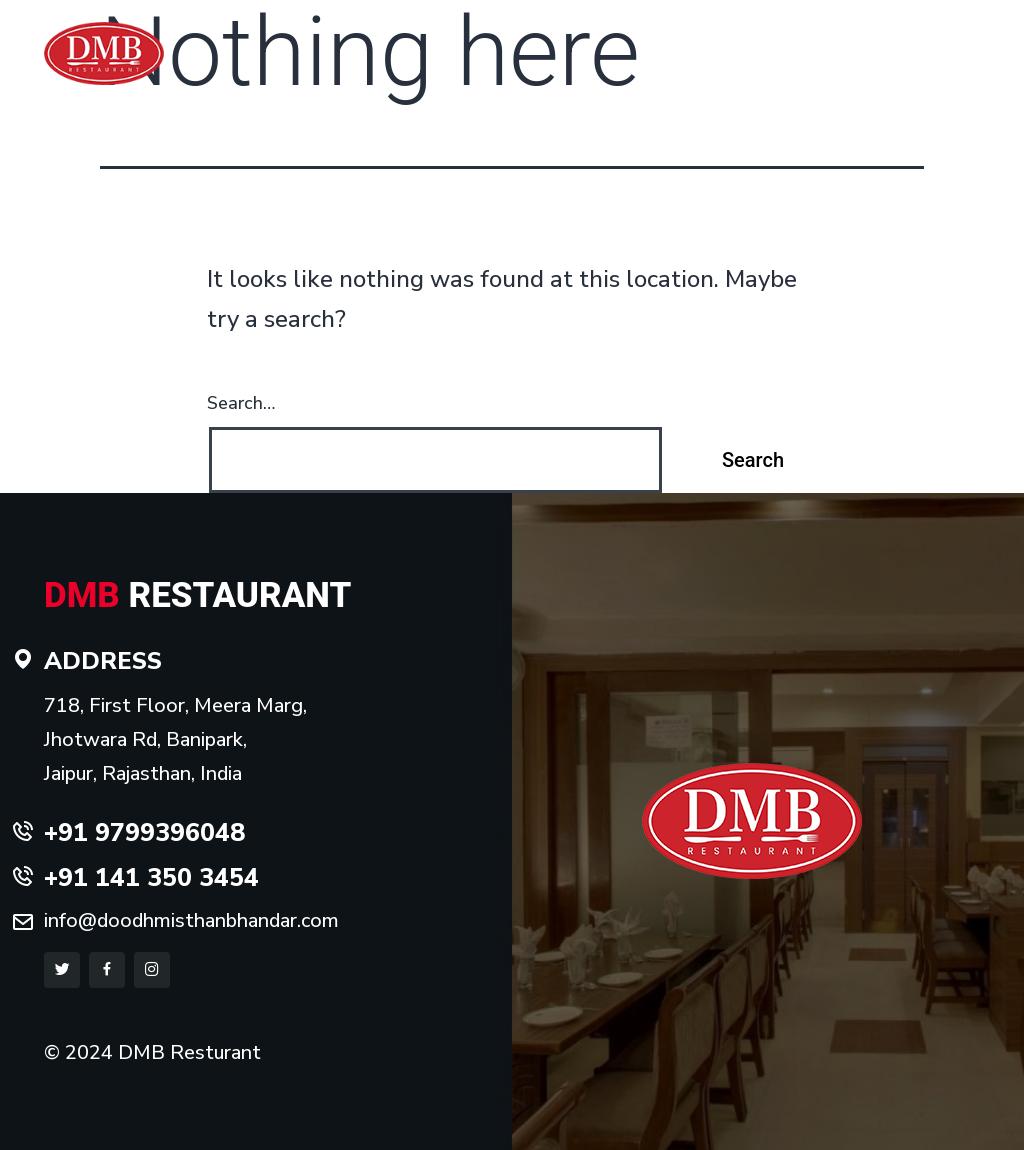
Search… (241, 403)
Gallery (823, 68)
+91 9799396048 (692, 22)
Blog (971, 68)
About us (697, 68)
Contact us (901, 68)
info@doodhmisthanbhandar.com (191, 921)
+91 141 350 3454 (884, 22)
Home (628, 68)
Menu (764, 68)
